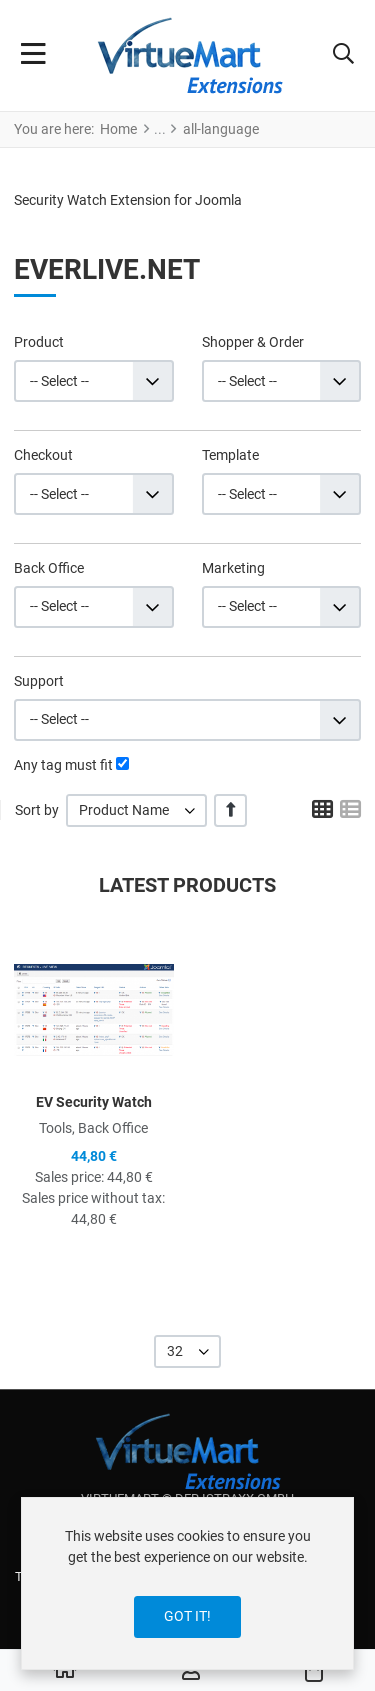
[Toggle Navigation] (33, 56)
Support (39, 681)
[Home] (65, 1671)
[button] (343, 56)
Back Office (49, 568)
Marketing (233, 568)
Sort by (37, 810)
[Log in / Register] (191, 1671)
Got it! (187, 1616)
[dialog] (187, 1583)
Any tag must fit (63, 765)
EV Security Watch (94, 1102)
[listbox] (136, 810)
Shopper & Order (253, 342)
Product (39, 342)
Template (230, 455)
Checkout (43, 455)
